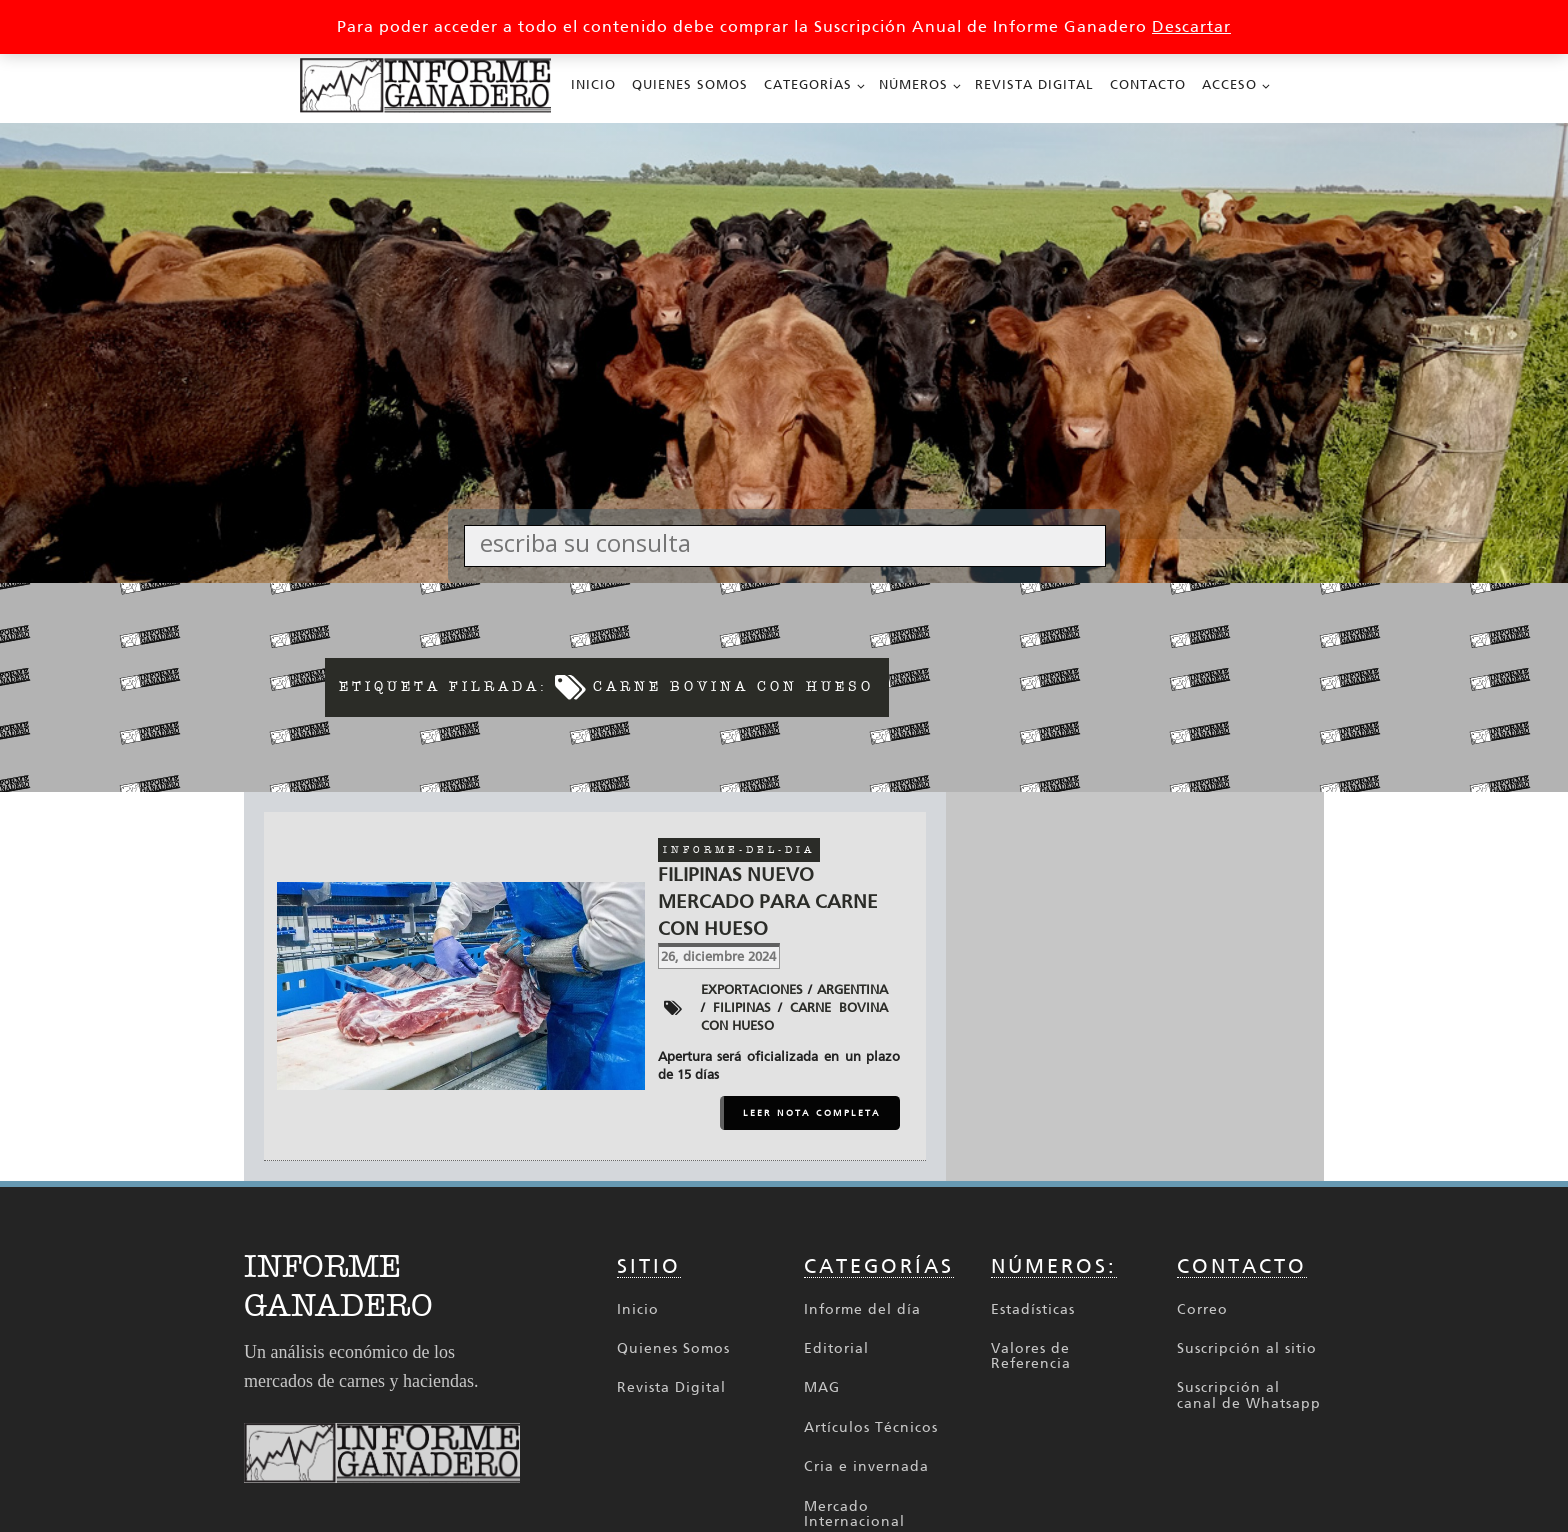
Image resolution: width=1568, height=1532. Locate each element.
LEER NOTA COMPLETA (812, 1113)
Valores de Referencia (1031, 1356)
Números (913, 84)
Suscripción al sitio (1247, 1348)
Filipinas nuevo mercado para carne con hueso (768, 901)
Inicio (593, 84)
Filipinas (742, 1007)
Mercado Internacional (854, 1514)
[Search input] (790, 542)
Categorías (808, 84)
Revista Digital (1034, 84)
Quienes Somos (690, 84)
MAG (822, 1387)
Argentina (852, 989)
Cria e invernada (866, 1466)
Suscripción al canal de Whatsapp (1249, 1395)
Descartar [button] (1191, 26)
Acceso (1229, 84)
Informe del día (862, 1309)
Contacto (1148, 84)
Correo (1202, 1309)
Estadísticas (1033, 1309)
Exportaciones (752, 989)
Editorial (836, 1348)
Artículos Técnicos (871, 1427)
